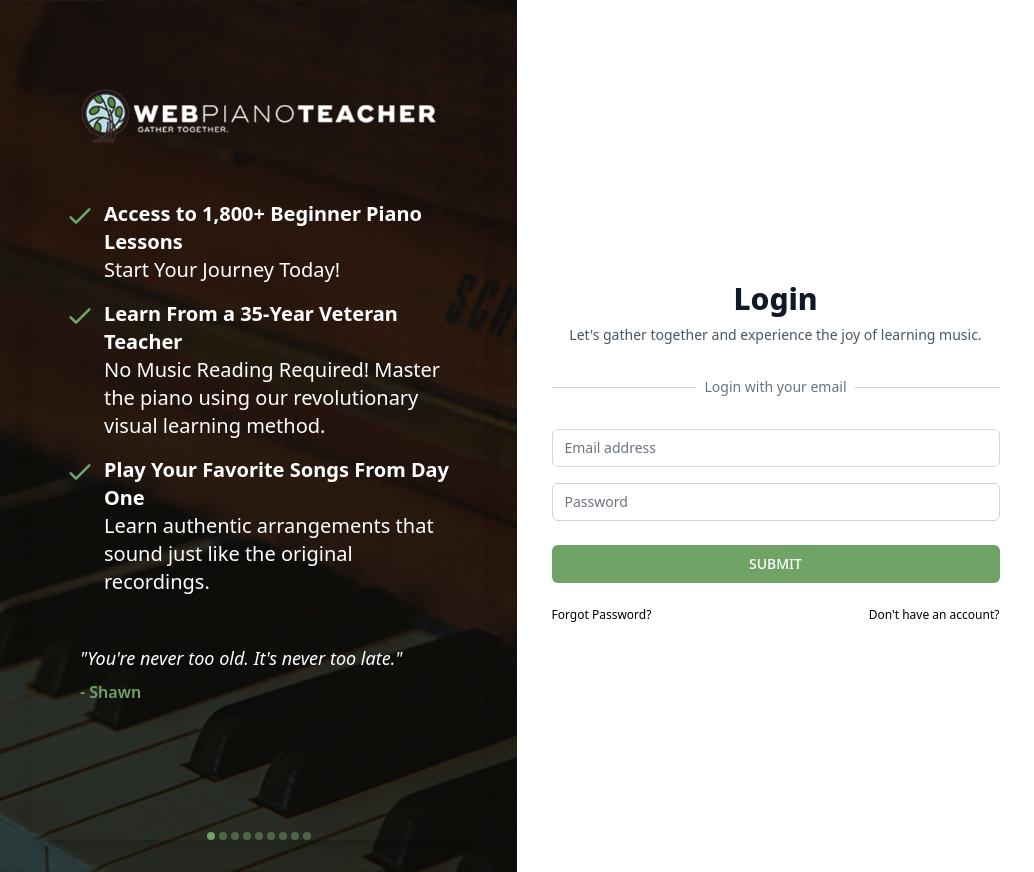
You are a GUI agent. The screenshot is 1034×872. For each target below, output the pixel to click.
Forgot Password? (602, 615)
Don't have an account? (934, 615)
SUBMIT (775, 563)
